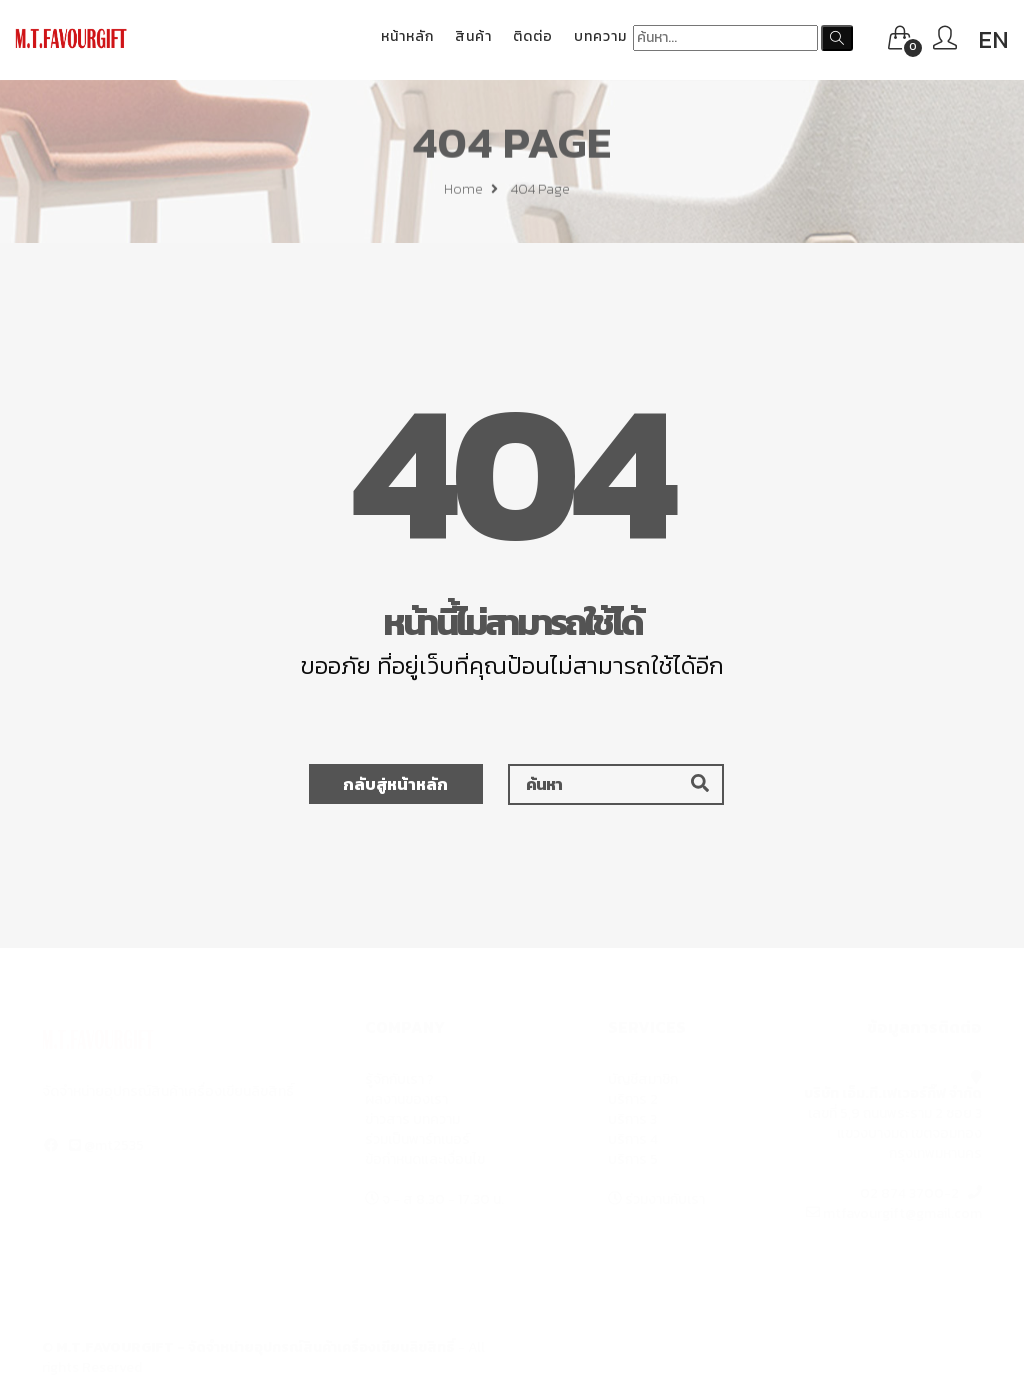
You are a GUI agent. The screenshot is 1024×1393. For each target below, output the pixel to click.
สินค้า (473, 36)
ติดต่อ (533, 36)
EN (993, 39)
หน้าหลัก (407, 36)
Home (471, 192)
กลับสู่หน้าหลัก (395, 784)
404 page (540, 192)
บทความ (600, 36)
